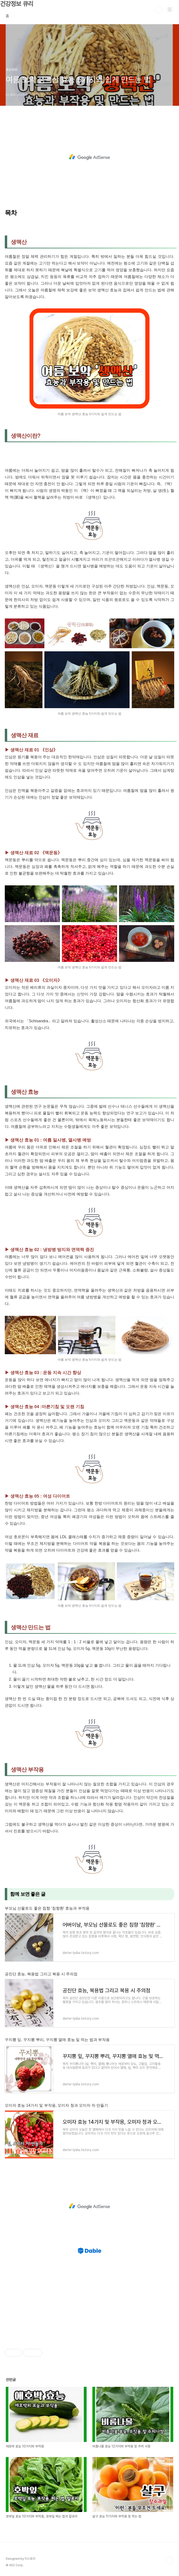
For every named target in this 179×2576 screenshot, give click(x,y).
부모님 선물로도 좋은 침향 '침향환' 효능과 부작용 (47, 1908)
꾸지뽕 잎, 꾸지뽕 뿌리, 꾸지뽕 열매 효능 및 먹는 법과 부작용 (57, 2040)
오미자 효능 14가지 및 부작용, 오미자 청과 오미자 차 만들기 (56, 2105)
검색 (158, 9)
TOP (169, 2560)
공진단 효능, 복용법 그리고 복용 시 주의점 (41, 1974)
